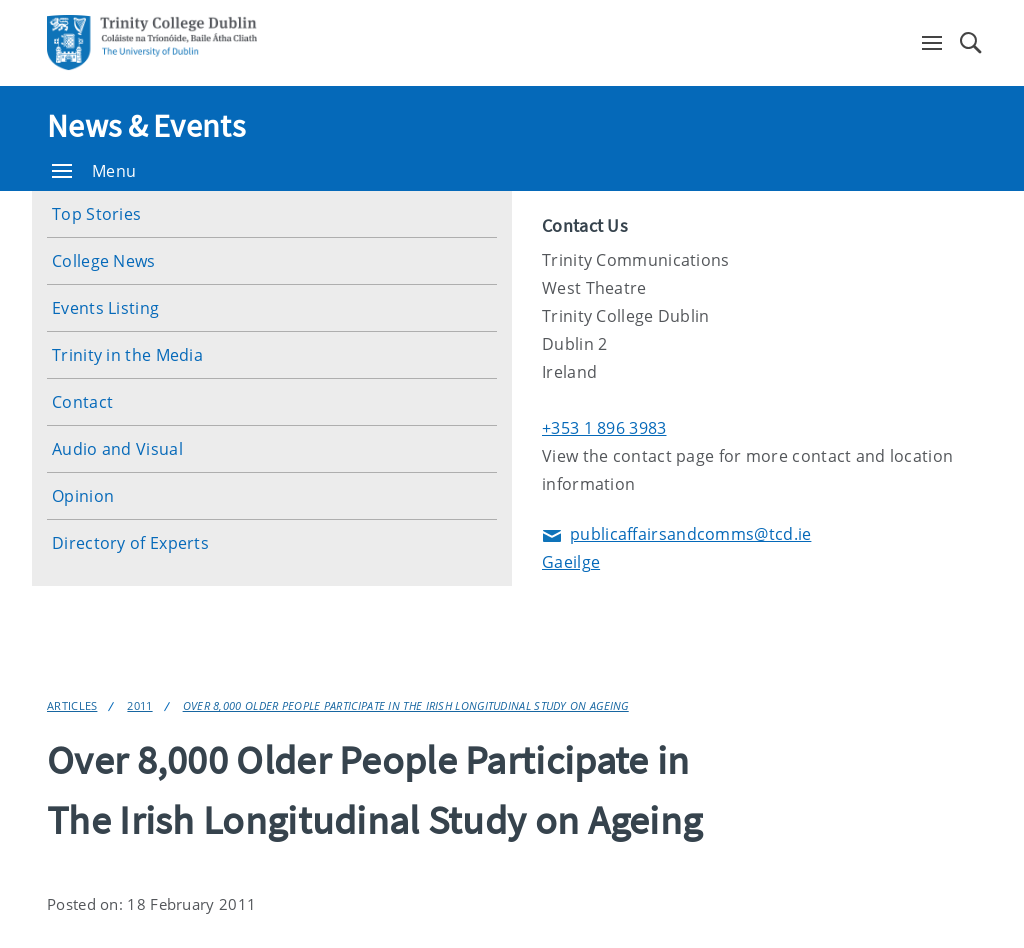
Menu (94, 171)
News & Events (146, 126)
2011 (139, 705)
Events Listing (105, 308)
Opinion (83, 496)
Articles (72, 705)
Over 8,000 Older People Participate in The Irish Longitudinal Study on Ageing (406, 705)
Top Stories (96, 214)
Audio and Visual (117, 449)
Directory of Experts (130, 543)
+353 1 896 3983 (604, 428)
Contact (82, 402)
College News (104, 261)
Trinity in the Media (127, 355)
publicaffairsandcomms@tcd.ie (676, 535)
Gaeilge (571, 562)
